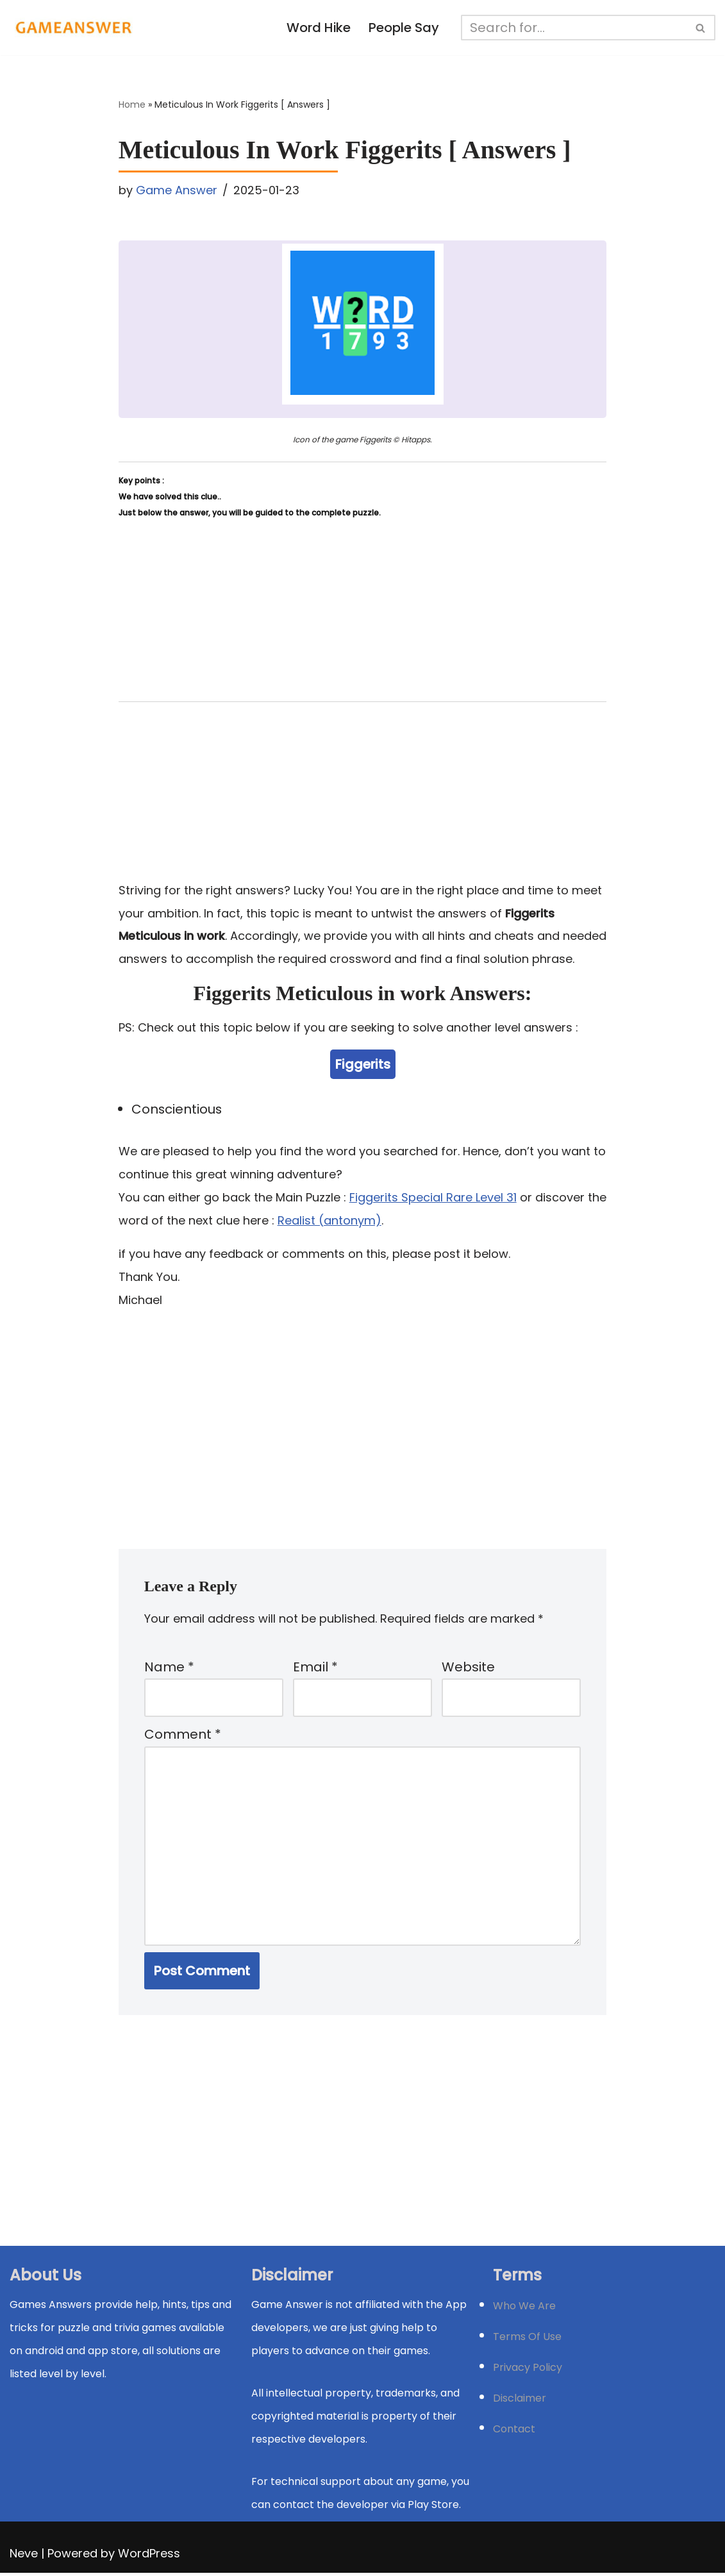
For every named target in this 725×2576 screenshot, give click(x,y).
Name (169, 1668)
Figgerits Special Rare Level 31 (433, 1198)
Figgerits (362, 1064)
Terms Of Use (527, 2339)
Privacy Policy (527, 2370)
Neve (24, 2556)
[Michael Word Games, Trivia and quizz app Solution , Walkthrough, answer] (74, 28)
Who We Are (524, 2309)
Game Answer (176, 190)
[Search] (574, 27)
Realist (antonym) (329, 1221)
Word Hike (318, 28)
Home (132, 105)
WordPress (149, 2556)
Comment (182, 1737)
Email (315, 1668)
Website (468, 1668)
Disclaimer (519, 2401)
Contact (514, 2432)
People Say (404, 28)
